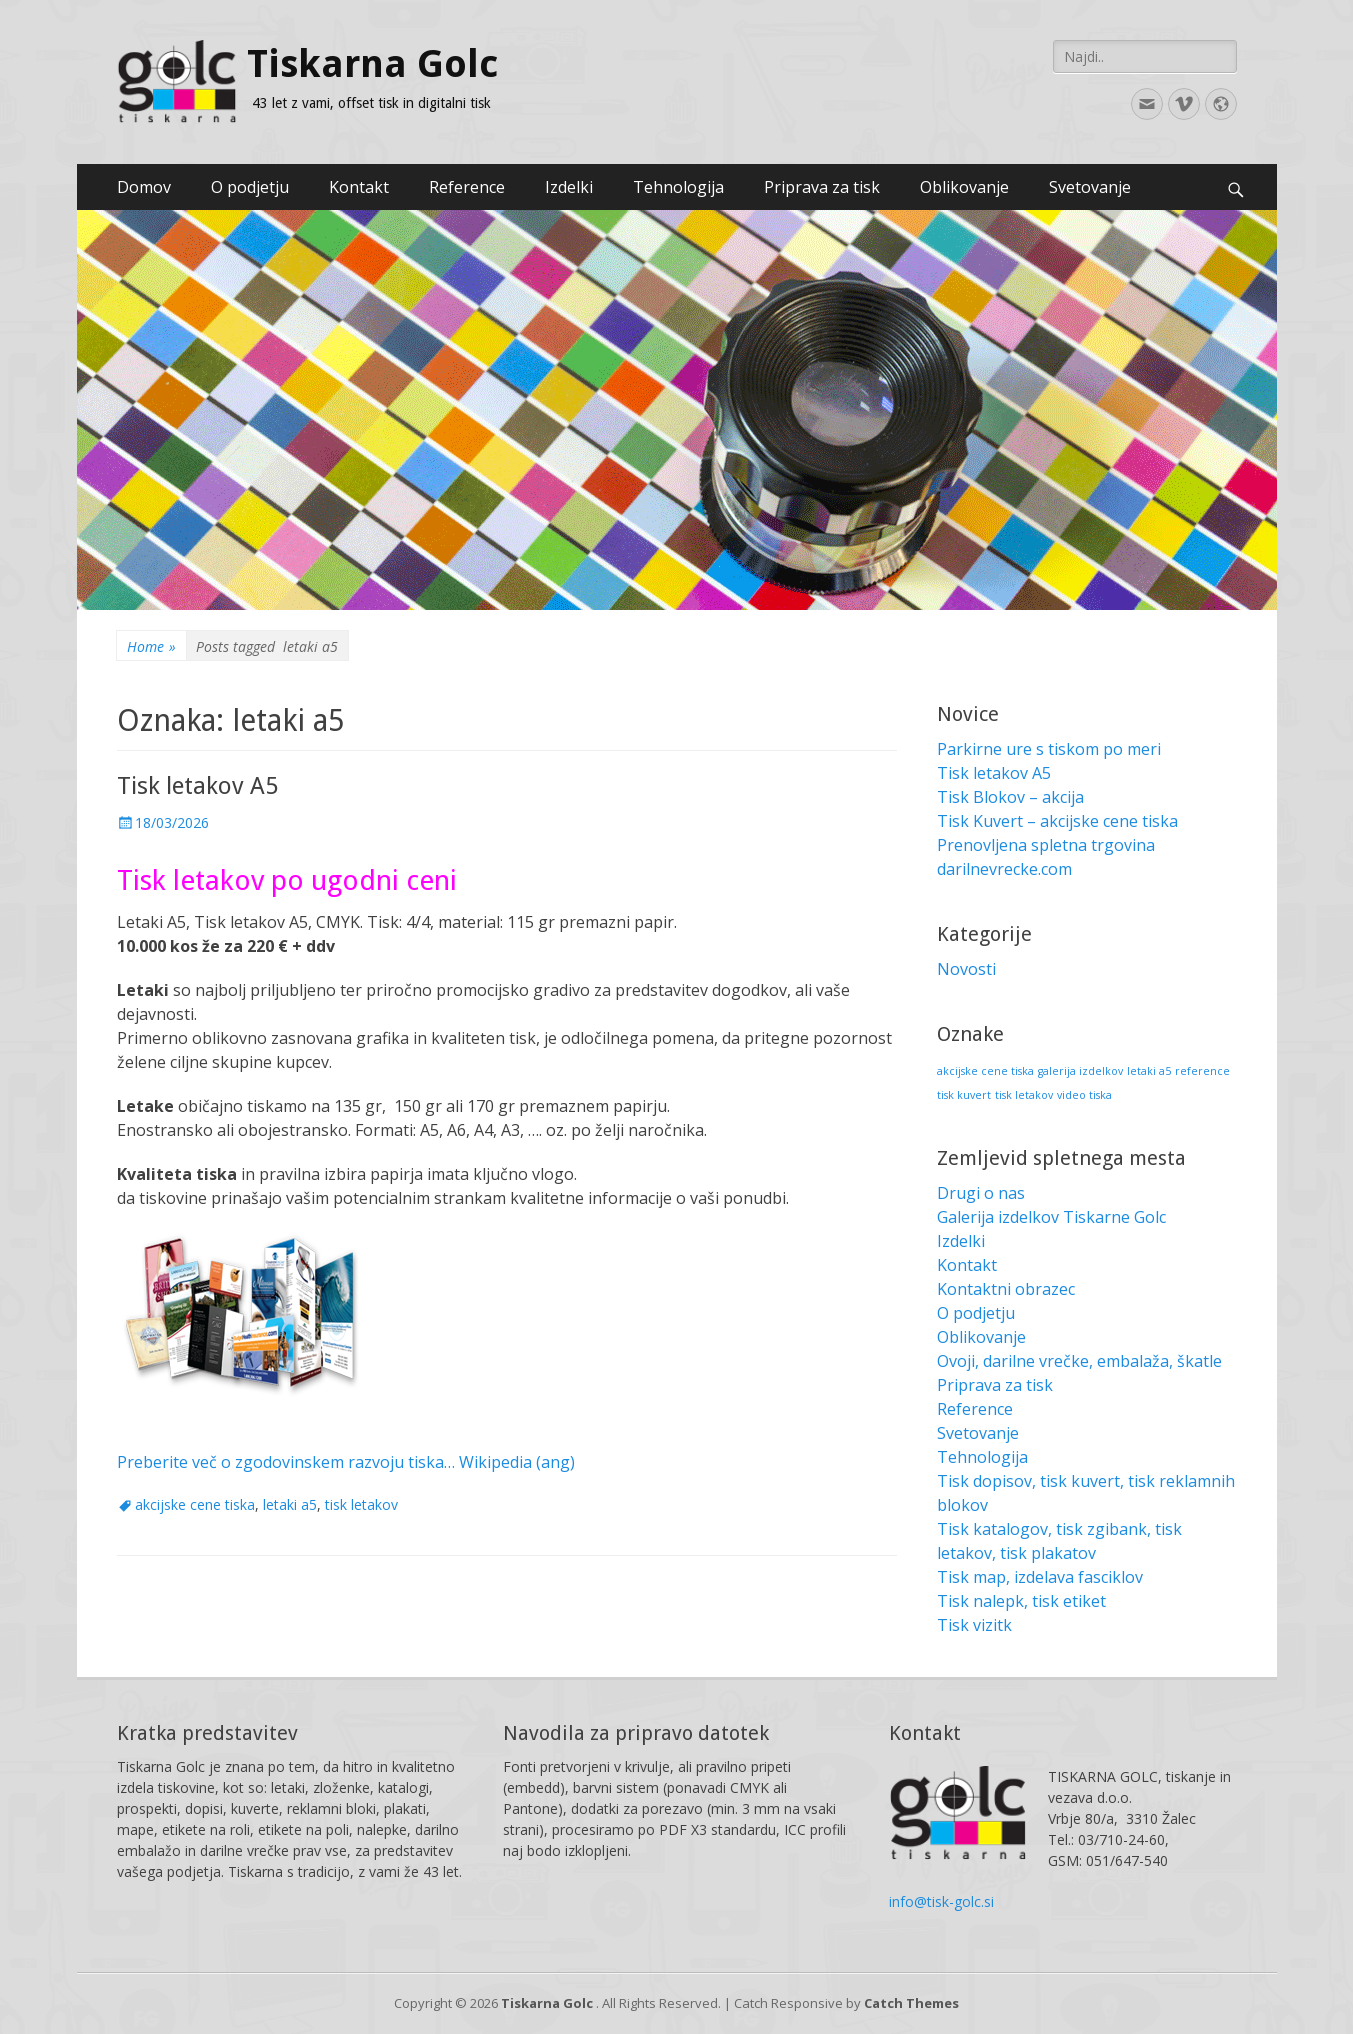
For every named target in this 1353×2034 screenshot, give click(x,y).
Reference (467, 187)
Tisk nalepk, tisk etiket (1021, 1601)
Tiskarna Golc (372, 64)
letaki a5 (290, 1504)
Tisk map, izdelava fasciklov (1040, 1577)
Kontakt (359, 187)
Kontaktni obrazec (1006, 1289)
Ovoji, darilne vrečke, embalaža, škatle (1079, 1361)
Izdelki (569, 187)
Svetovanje (1090, 187)
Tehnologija (678, 187)
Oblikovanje (964, 187)
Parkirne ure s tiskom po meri (1049, 749)
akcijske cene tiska (195, 1504)
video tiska (1084, 1095)
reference (1202, 1071)
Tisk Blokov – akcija (1010, 797)
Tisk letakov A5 (197, 786)
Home (151, 646)
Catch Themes (911, 2003)
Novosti (966, 969)
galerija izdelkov (1080, 1071)
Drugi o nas (981, 1193)
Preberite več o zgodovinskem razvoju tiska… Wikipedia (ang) (346, 1462)
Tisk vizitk (974, 1625)
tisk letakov (361, 1504)
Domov (144, 187)
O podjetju (250, 187)
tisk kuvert (964, 1095)
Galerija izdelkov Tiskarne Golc (1051, 1217)
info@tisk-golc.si (941, 1901)
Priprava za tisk (822, 187)
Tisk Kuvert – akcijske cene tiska (1057, 821)
